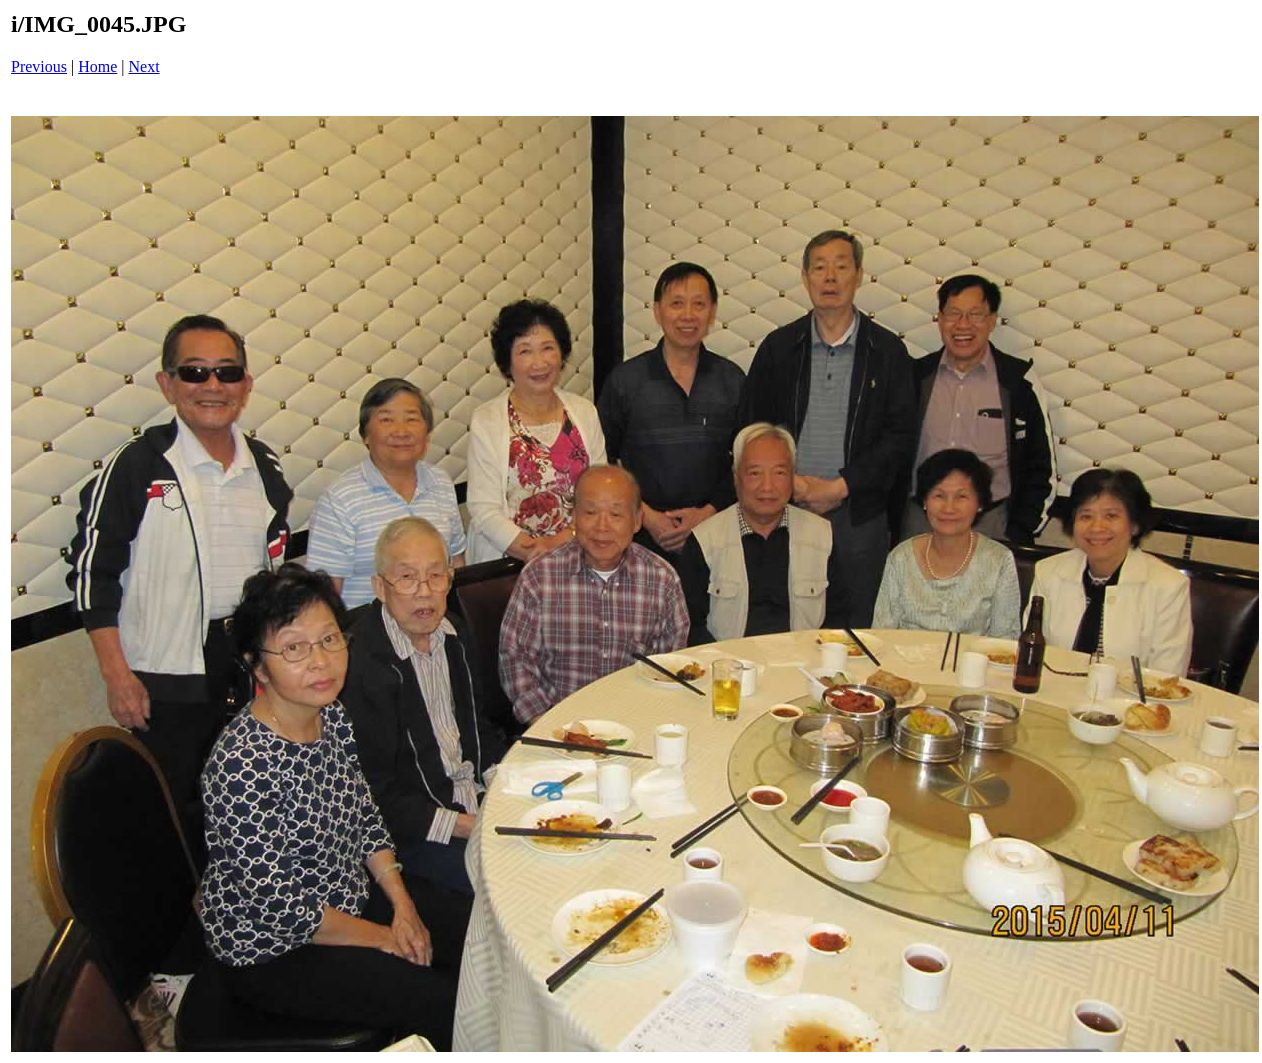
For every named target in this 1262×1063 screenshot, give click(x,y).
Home (97, 66)
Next (144, 66)
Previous (39, 66)
